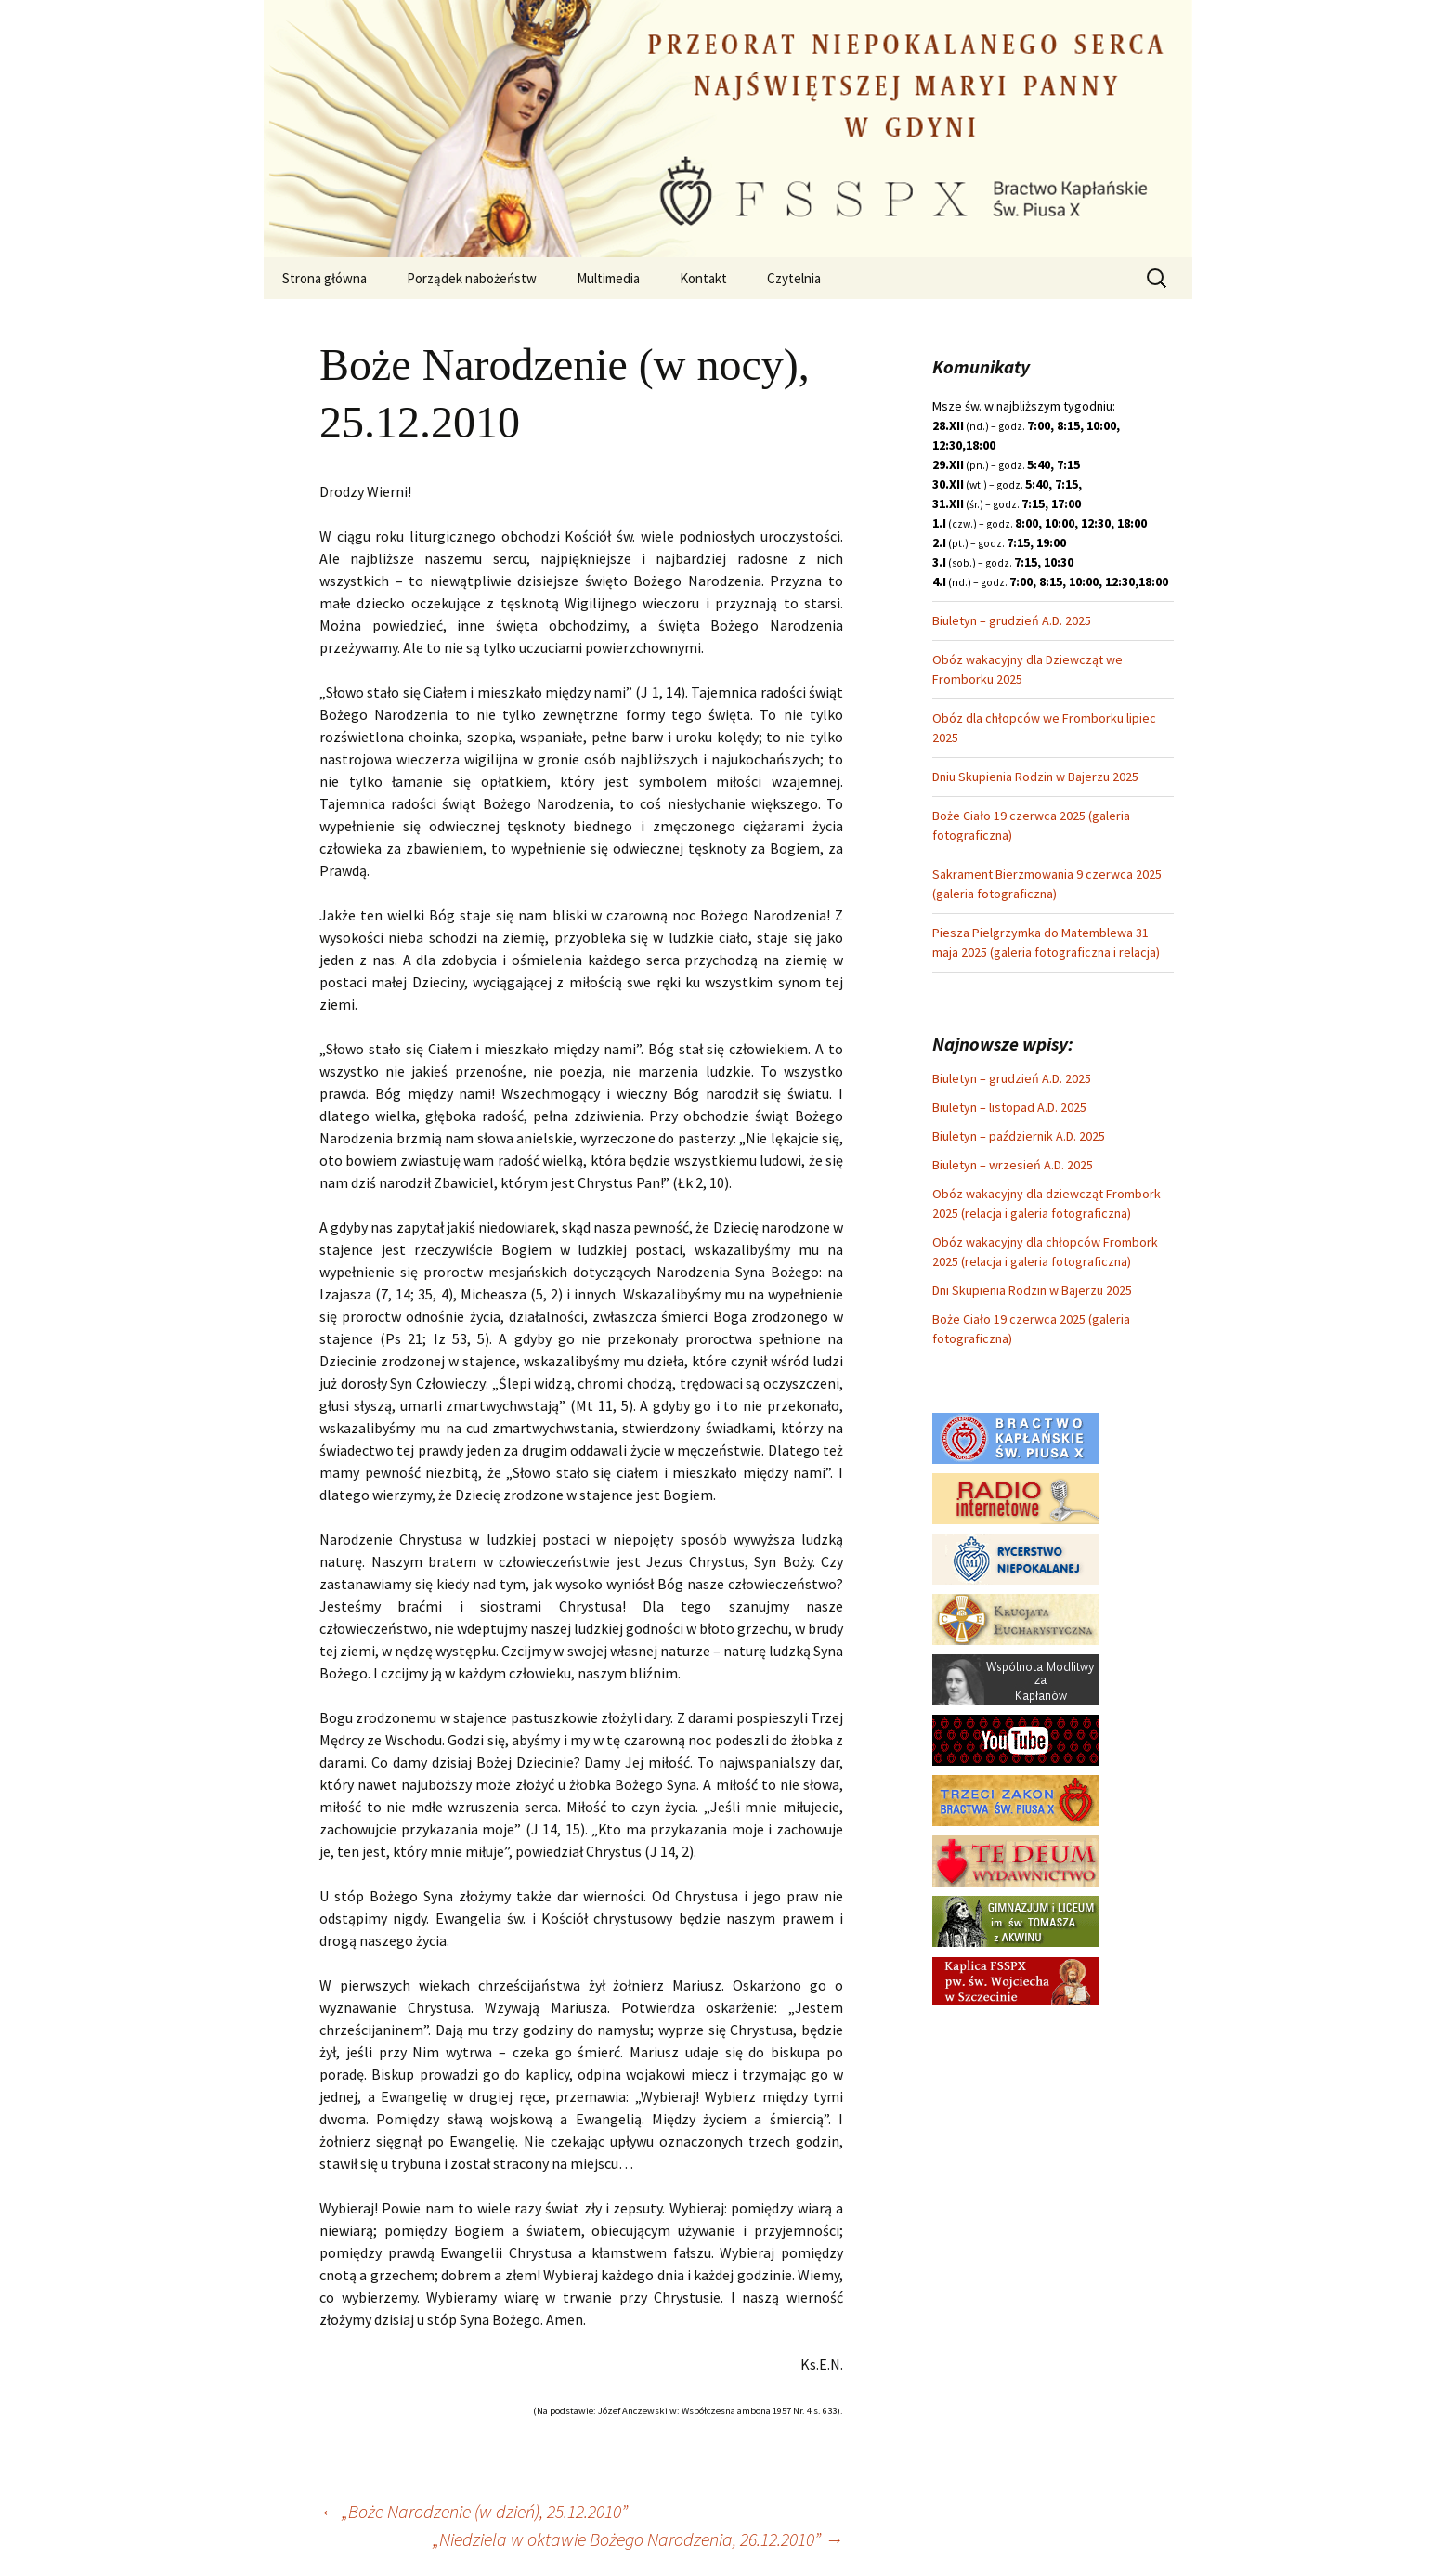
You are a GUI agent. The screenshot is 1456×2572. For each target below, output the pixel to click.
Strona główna (324, 278)
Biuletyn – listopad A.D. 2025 (1009, 1107)
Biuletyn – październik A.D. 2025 (1018, 1136)
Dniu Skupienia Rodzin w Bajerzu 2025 (1035, 776)
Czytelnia (794, 278)
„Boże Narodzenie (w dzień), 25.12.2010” (473, 2511)
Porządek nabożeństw (472, 278)
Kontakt (703, 278)
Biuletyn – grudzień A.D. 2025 (1011, 620)
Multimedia (608, 278)
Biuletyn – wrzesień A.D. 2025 (1012, 1164)
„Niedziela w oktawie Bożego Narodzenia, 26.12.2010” (638, 2539)
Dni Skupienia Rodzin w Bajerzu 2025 (1032, 1290)
